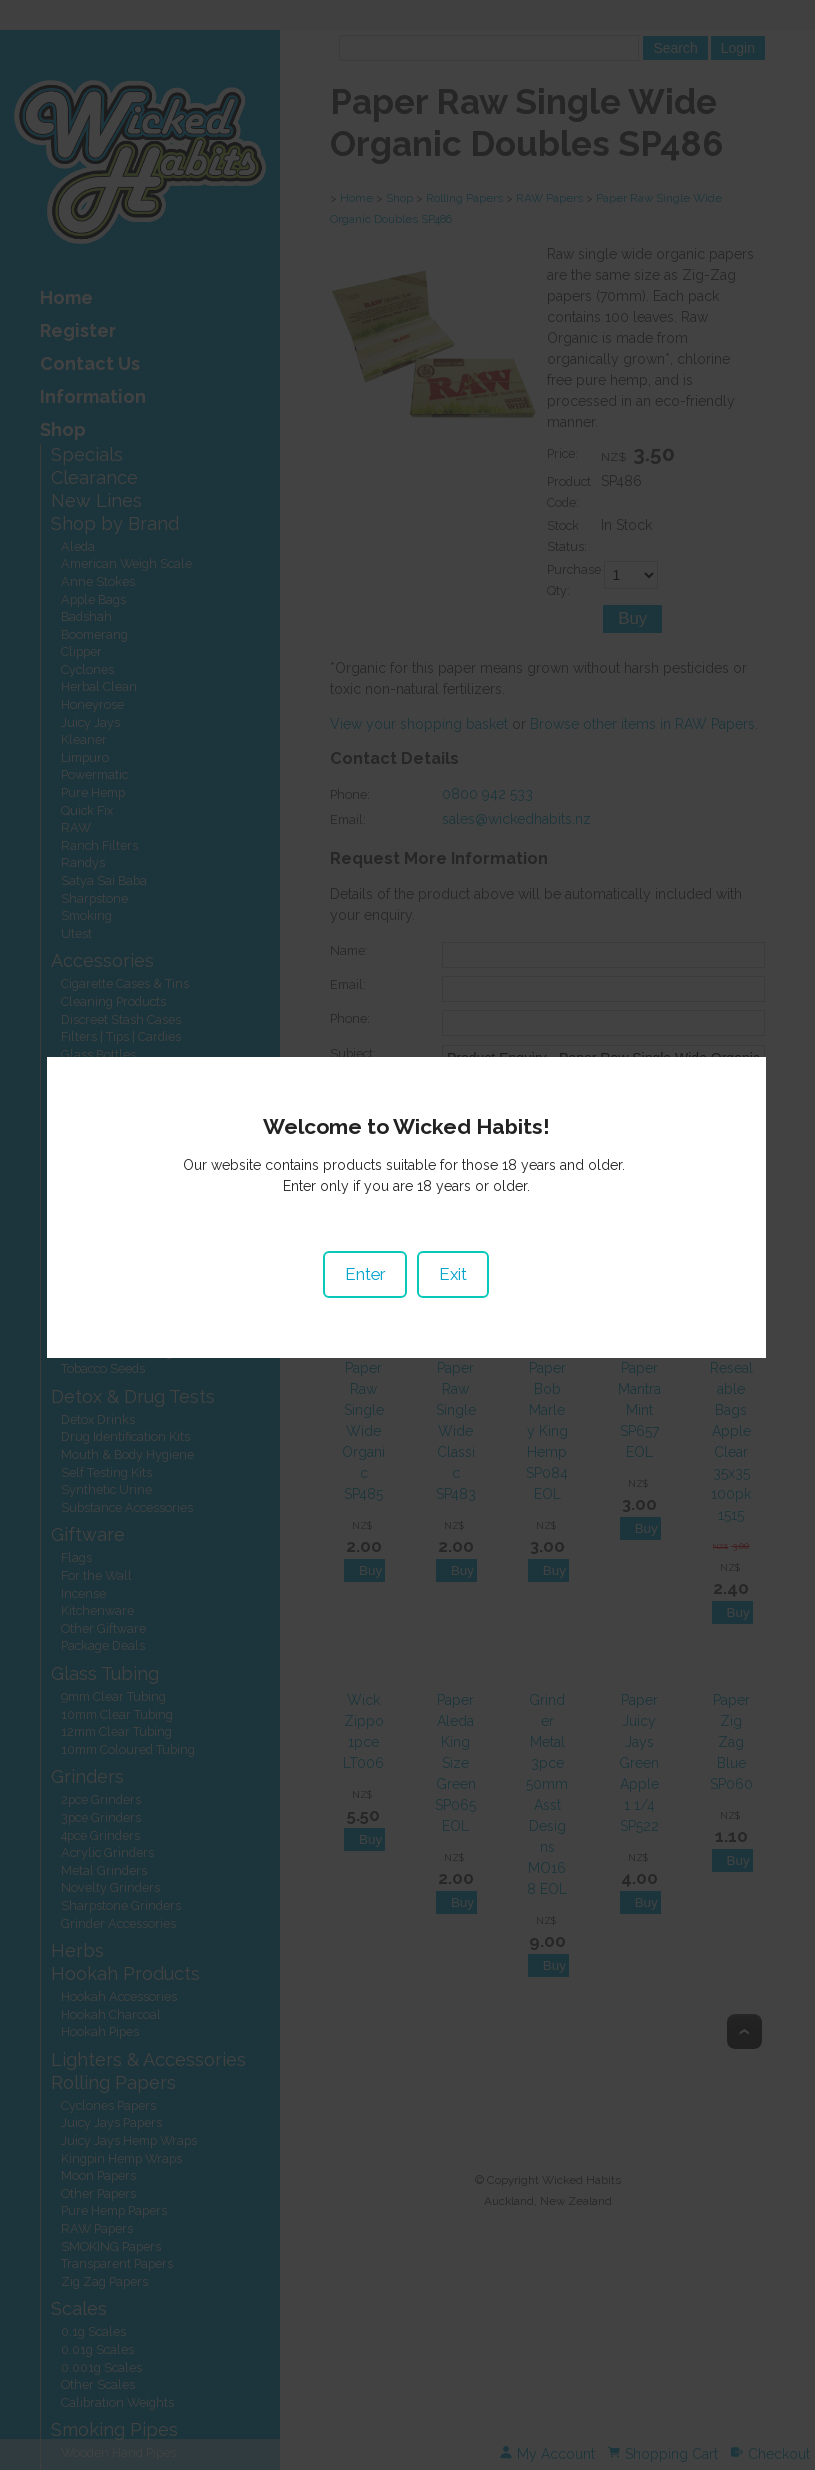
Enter (366, 1275)
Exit (454, 1275)
